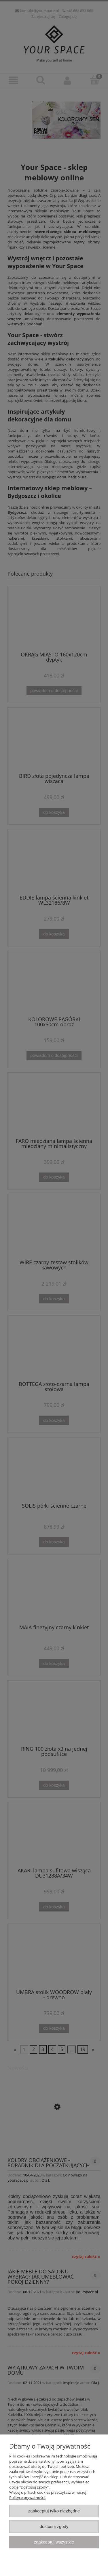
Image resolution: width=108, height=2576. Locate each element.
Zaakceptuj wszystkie (54, 2541)
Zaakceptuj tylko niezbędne (54, 2510)
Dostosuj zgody (54, 2526)
